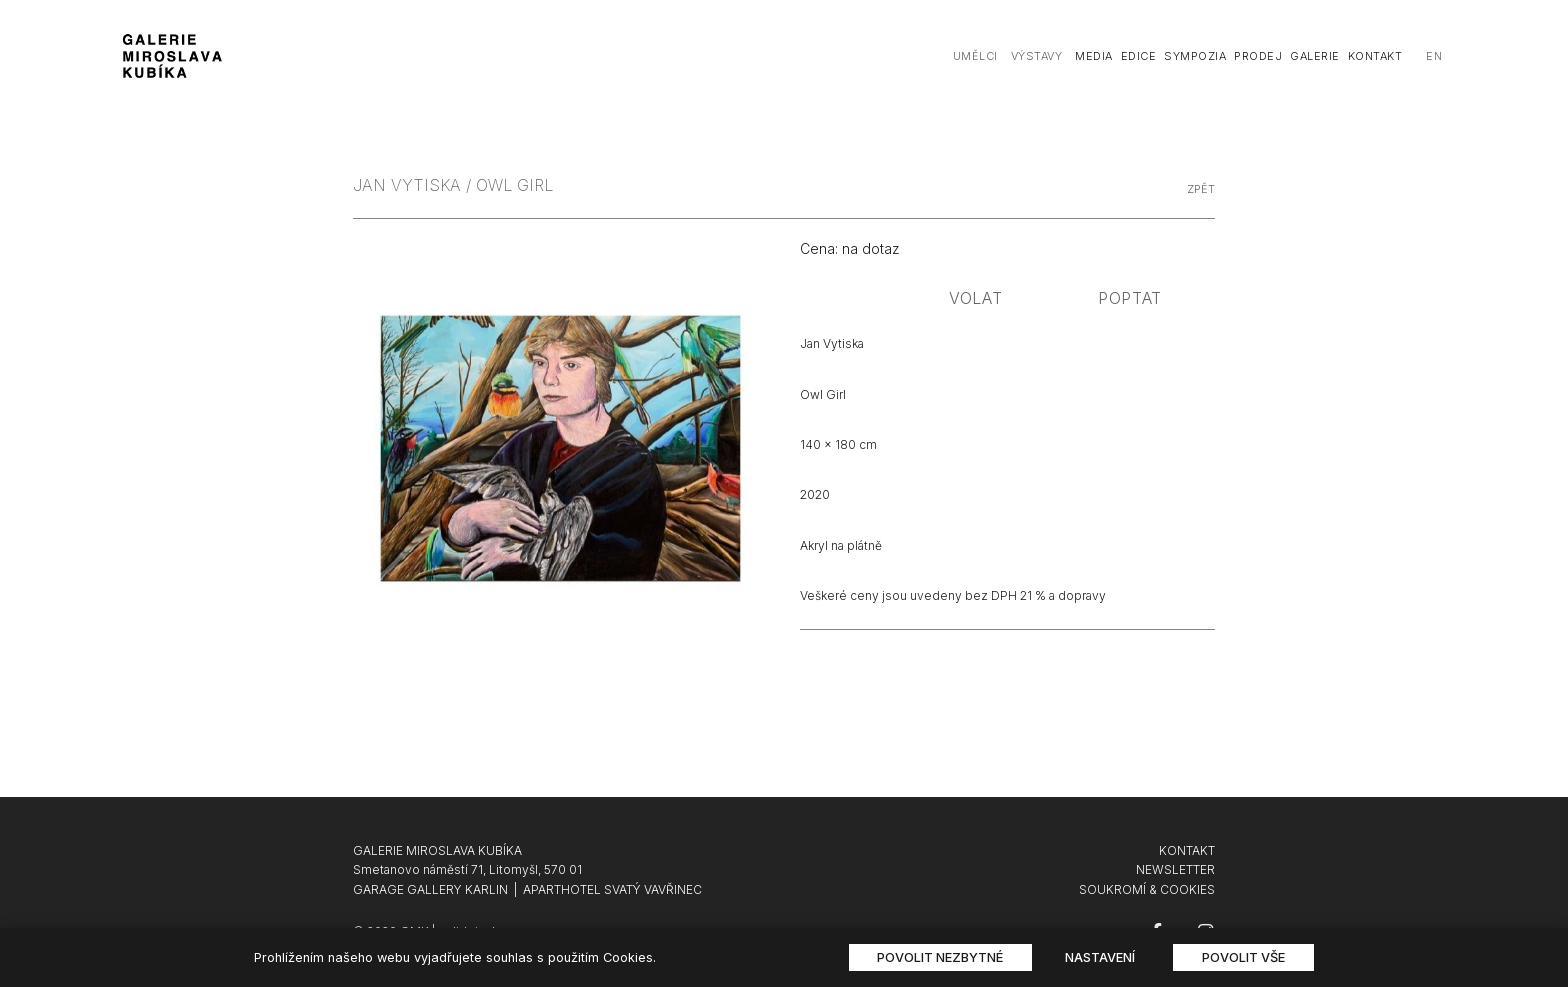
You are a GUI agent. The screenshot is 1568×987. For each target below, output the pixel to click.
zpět (1201, 189)
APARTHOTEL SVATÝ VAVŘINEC (612, 889)
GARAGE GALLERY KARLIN (430, 889)
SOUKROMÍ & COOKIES (1147, 889)
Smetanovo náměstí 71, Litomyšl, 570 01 (467, 869)
